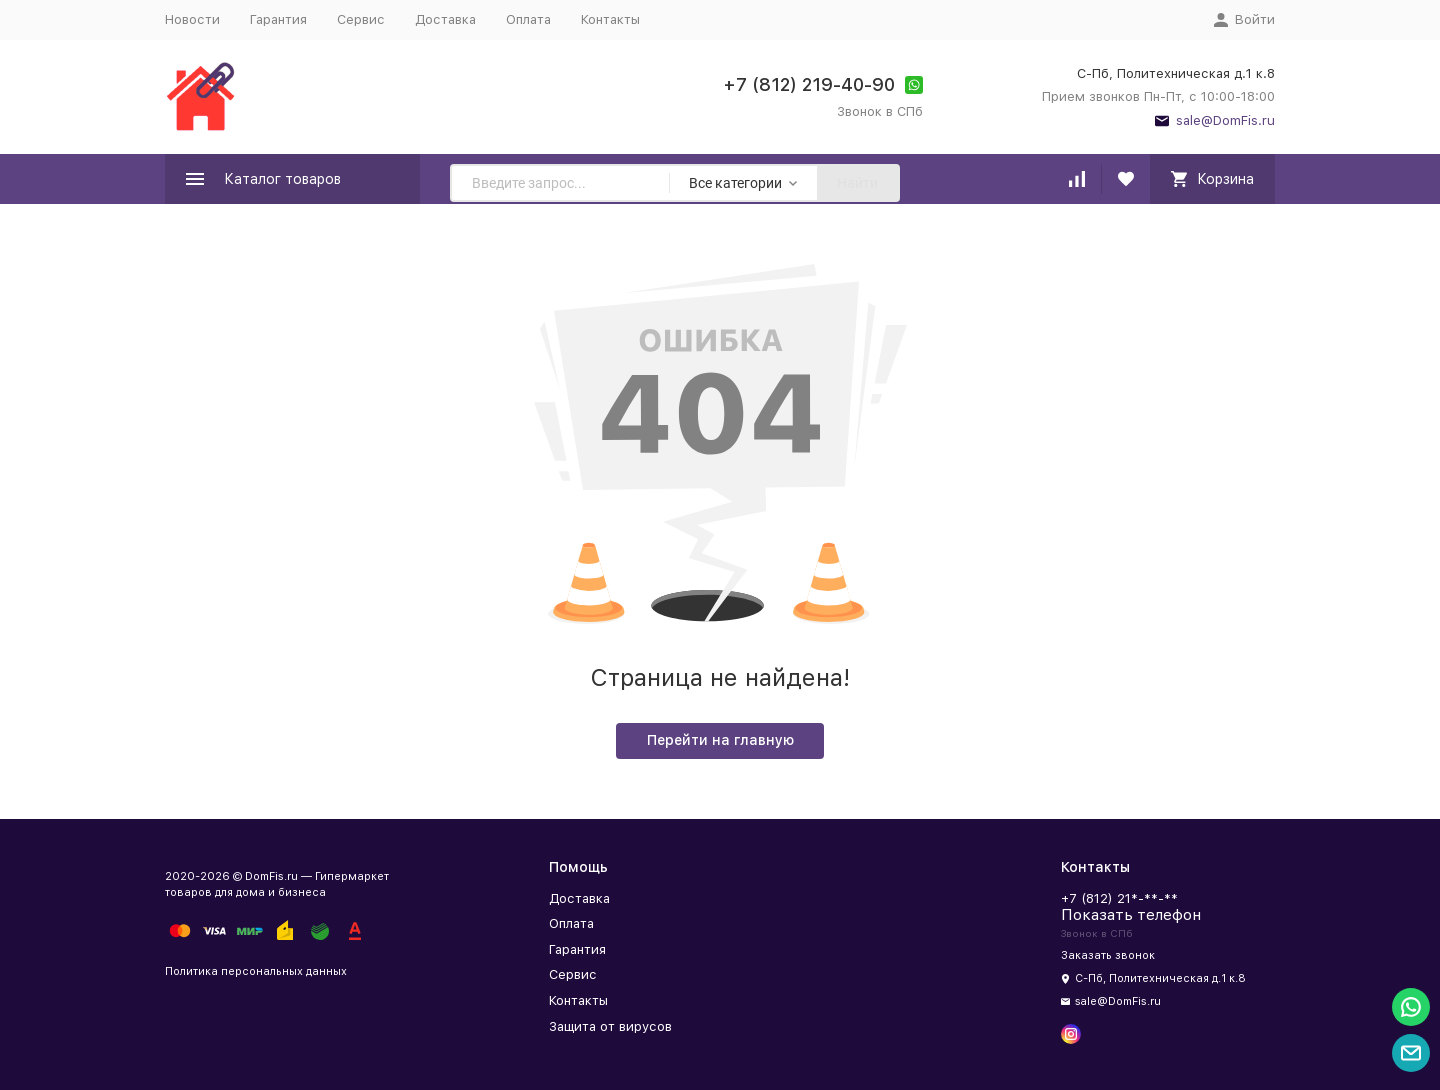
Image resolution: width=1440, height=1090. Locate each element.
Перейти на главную (720, 740)
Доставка (445, 19)
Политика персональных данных (256, 971)
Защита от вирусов (610, 1026)
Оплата (528, 19)
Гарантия (278, 19)
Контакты (610, 19)
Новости (192, 19)
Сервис (361, 19)
